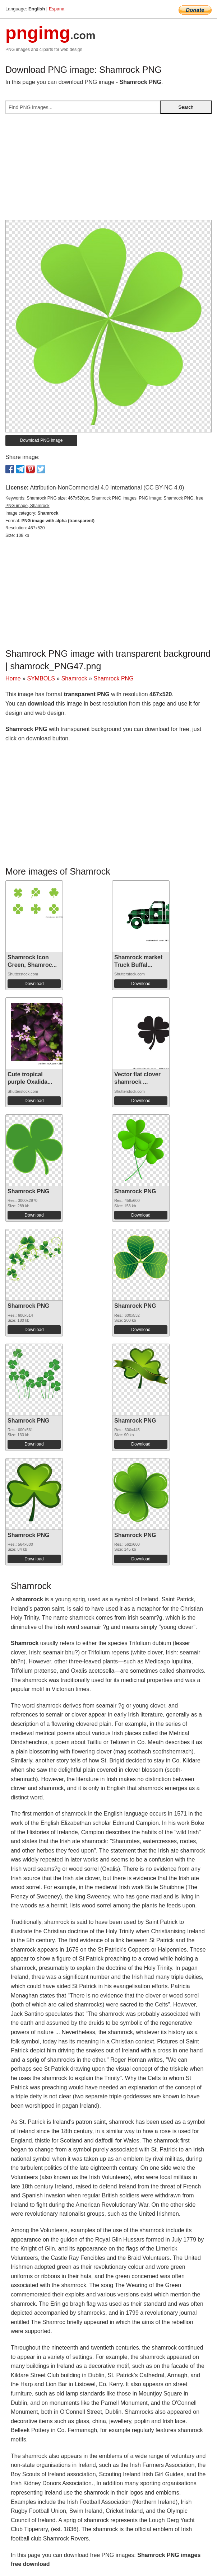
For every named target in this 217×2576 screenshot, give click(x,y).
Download (33, 983)
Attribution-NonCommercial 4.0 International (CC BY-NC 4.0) (107, 487)
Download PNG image (41, 440)
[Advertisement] (108, 170)
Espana (56, 8)
